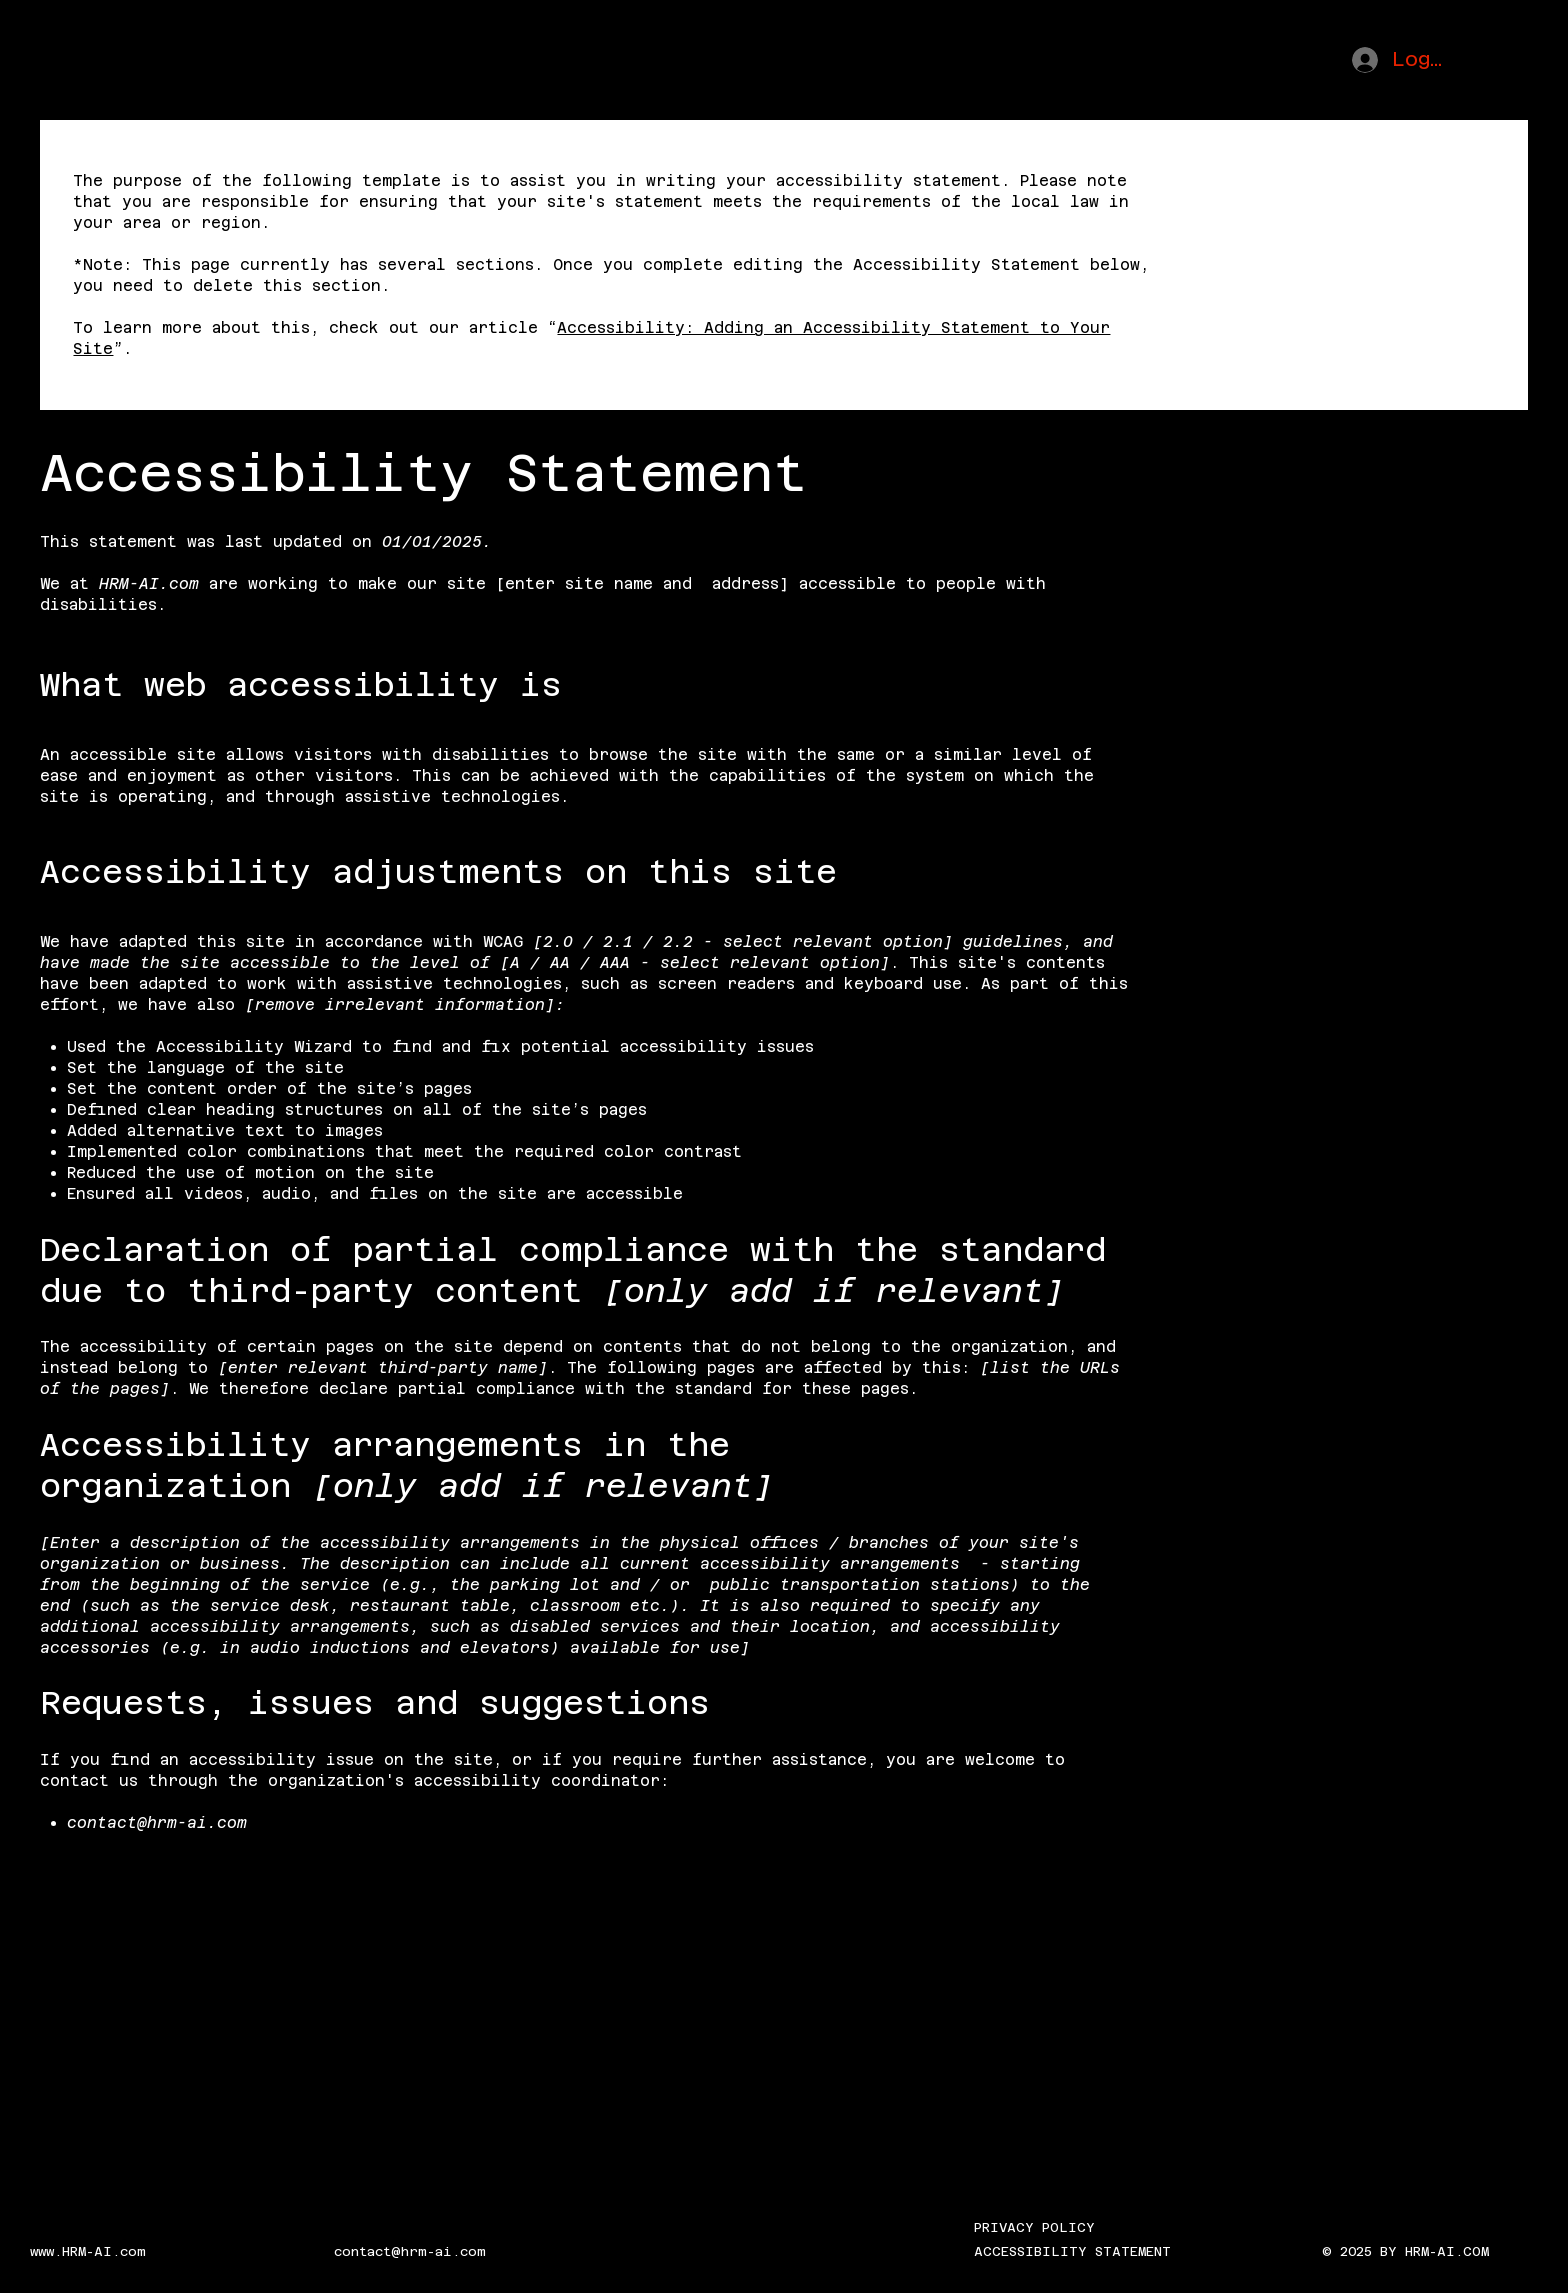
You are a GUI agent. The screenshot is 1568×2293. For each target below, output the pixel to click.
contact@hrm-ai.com (157, 1822)
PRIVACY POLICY (1034, 2227)
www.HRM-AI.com (88, 2251)
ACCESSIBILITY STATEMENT (1072, 2251)
